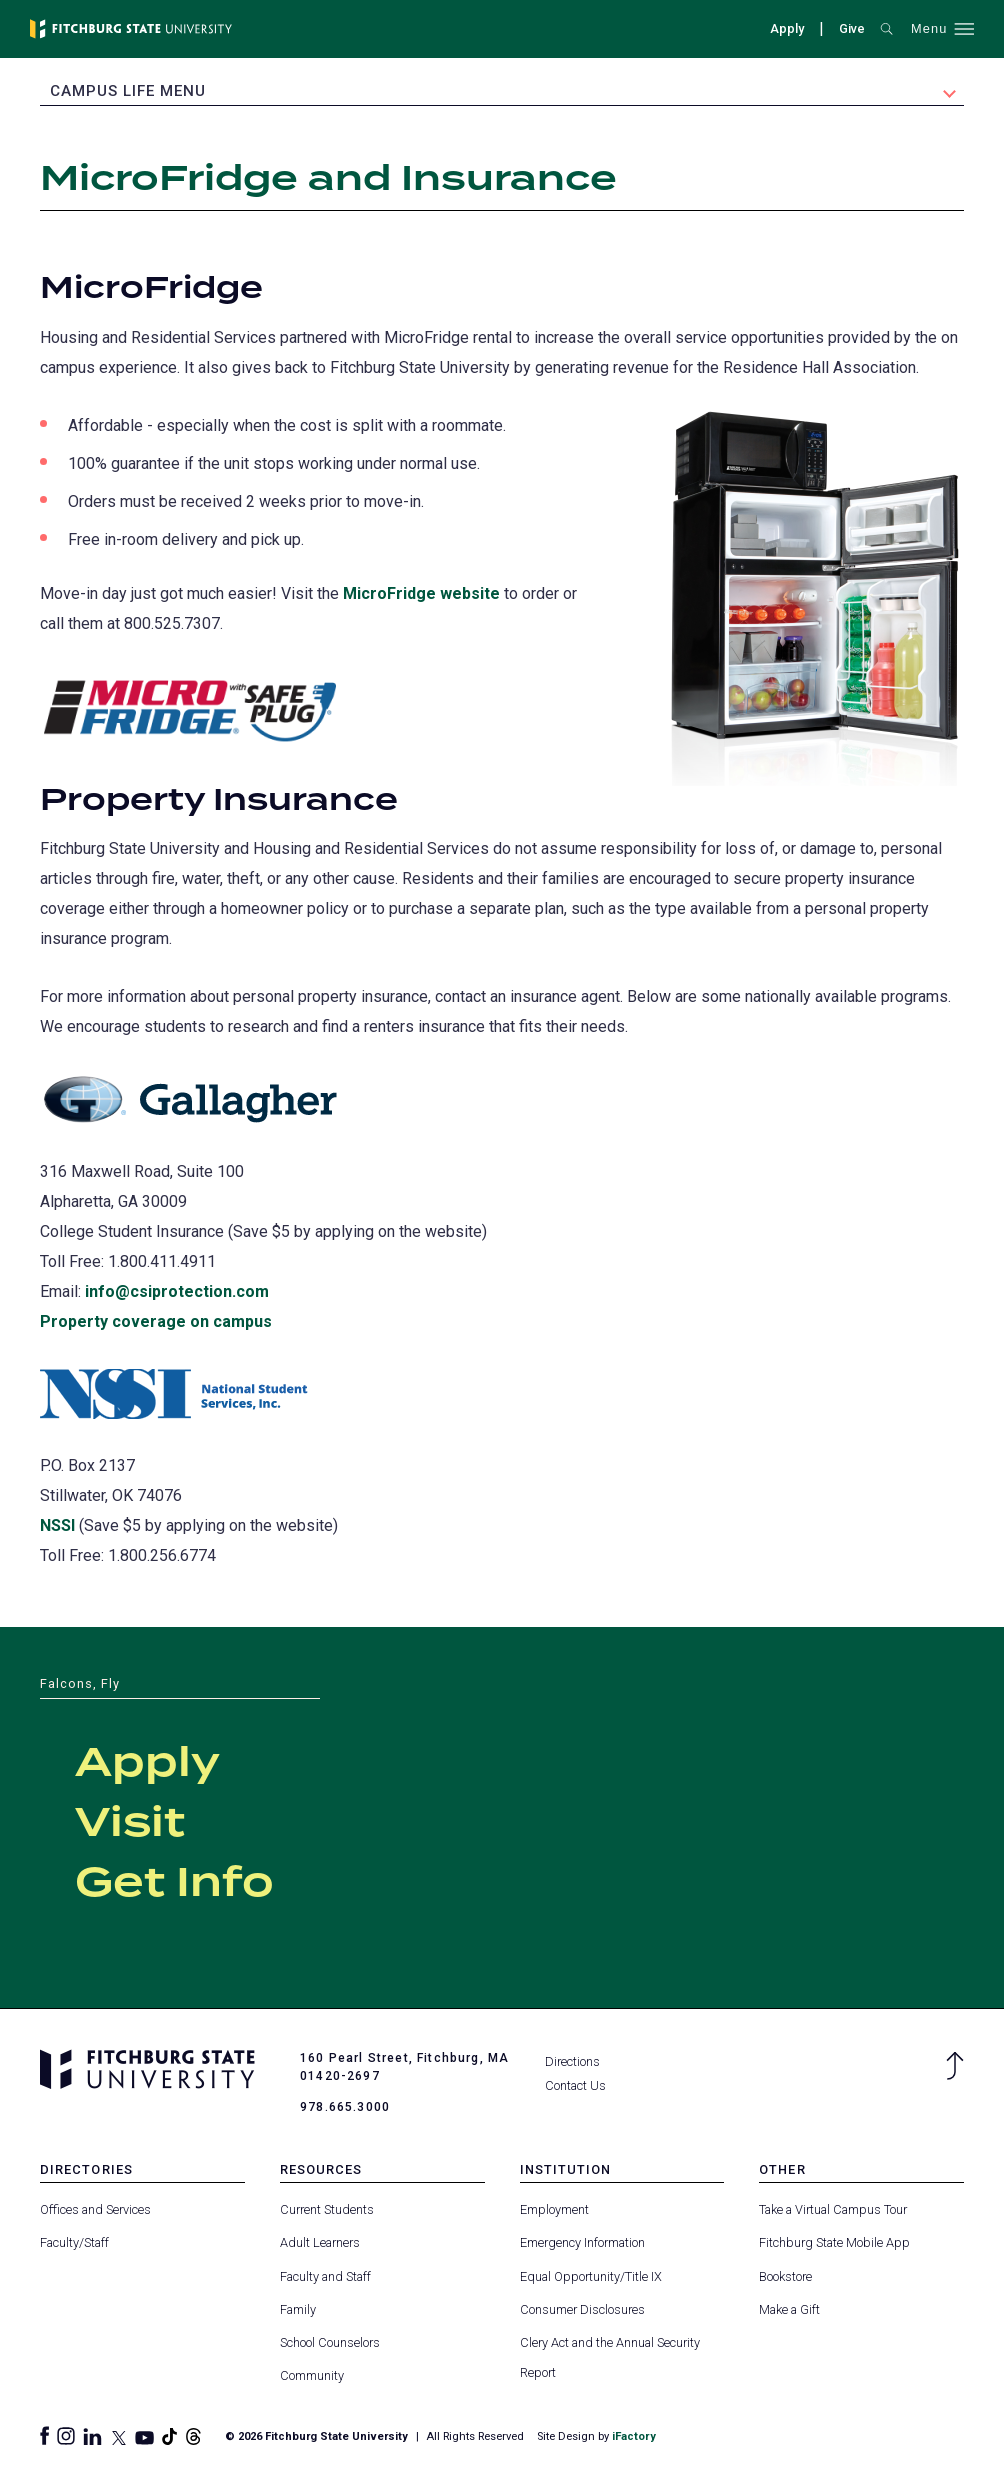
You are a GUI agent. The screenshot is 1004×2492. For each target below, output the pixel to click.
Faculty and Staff (325, 2275)
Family (298, 2308)
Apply (787, 28)
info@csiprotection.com (177, 1290)
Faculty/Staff (74, 2242)
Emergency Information (582, 2242)
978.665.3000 (345, 2106)
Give (852, 28)
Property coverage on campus (156, 1320)
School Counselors (330, 2341)
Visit (130, 1823)
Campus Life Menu (128, 91)
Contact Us (575, 2084)
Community (312, 2374)
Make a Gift (789, 2308)
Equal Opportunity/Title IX (591, 2275)
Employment (554, 2208)
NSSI (57, 1524)
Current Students (327, 2208)
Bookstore (785, 2275)
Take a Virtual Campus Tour (833, 2208)
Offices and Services (95, 2208)
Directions (572, 2060)
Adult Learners (320, 2242)
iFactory (633, 2435)
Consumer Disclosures (582, 2308)
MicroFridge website (421, 592)
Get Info (174, 1883)
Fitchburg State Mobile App (834, 2242)
